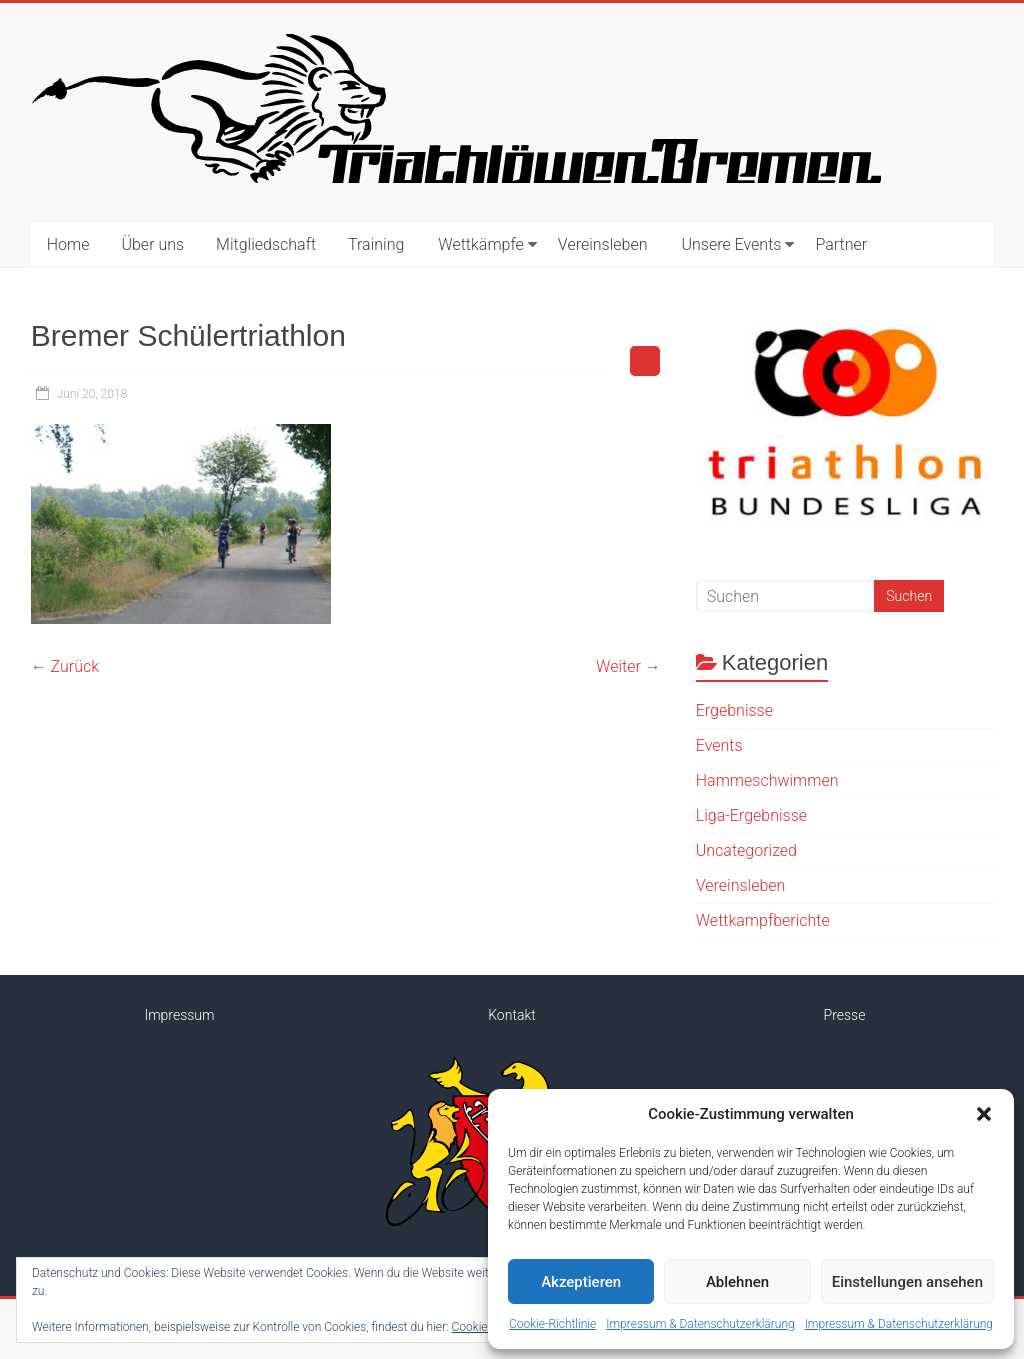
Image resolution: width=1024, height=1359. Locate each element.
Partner (841, 244)
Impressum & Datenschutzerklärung (700, 1324)
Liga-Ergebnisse (751, 815)
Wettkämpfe (481, 244)
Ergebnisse (734, 710)
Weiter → (628, 666)
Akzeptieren (581, 1282)
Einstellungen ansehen (907, 1282)
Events (719, 745)
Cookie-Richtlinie (552, 1324)
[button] (984, 1114)
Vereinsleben (603, 244)
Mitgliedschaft (266, 244)
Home (68, 244)
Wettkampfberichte (763, 920)
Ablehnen (737, 1282)
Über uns (152, 244)
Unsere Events (731, 244)
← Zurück (65, 666)
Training (376, 244)
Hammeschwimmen (767, 780)
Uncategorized (746, 850)
